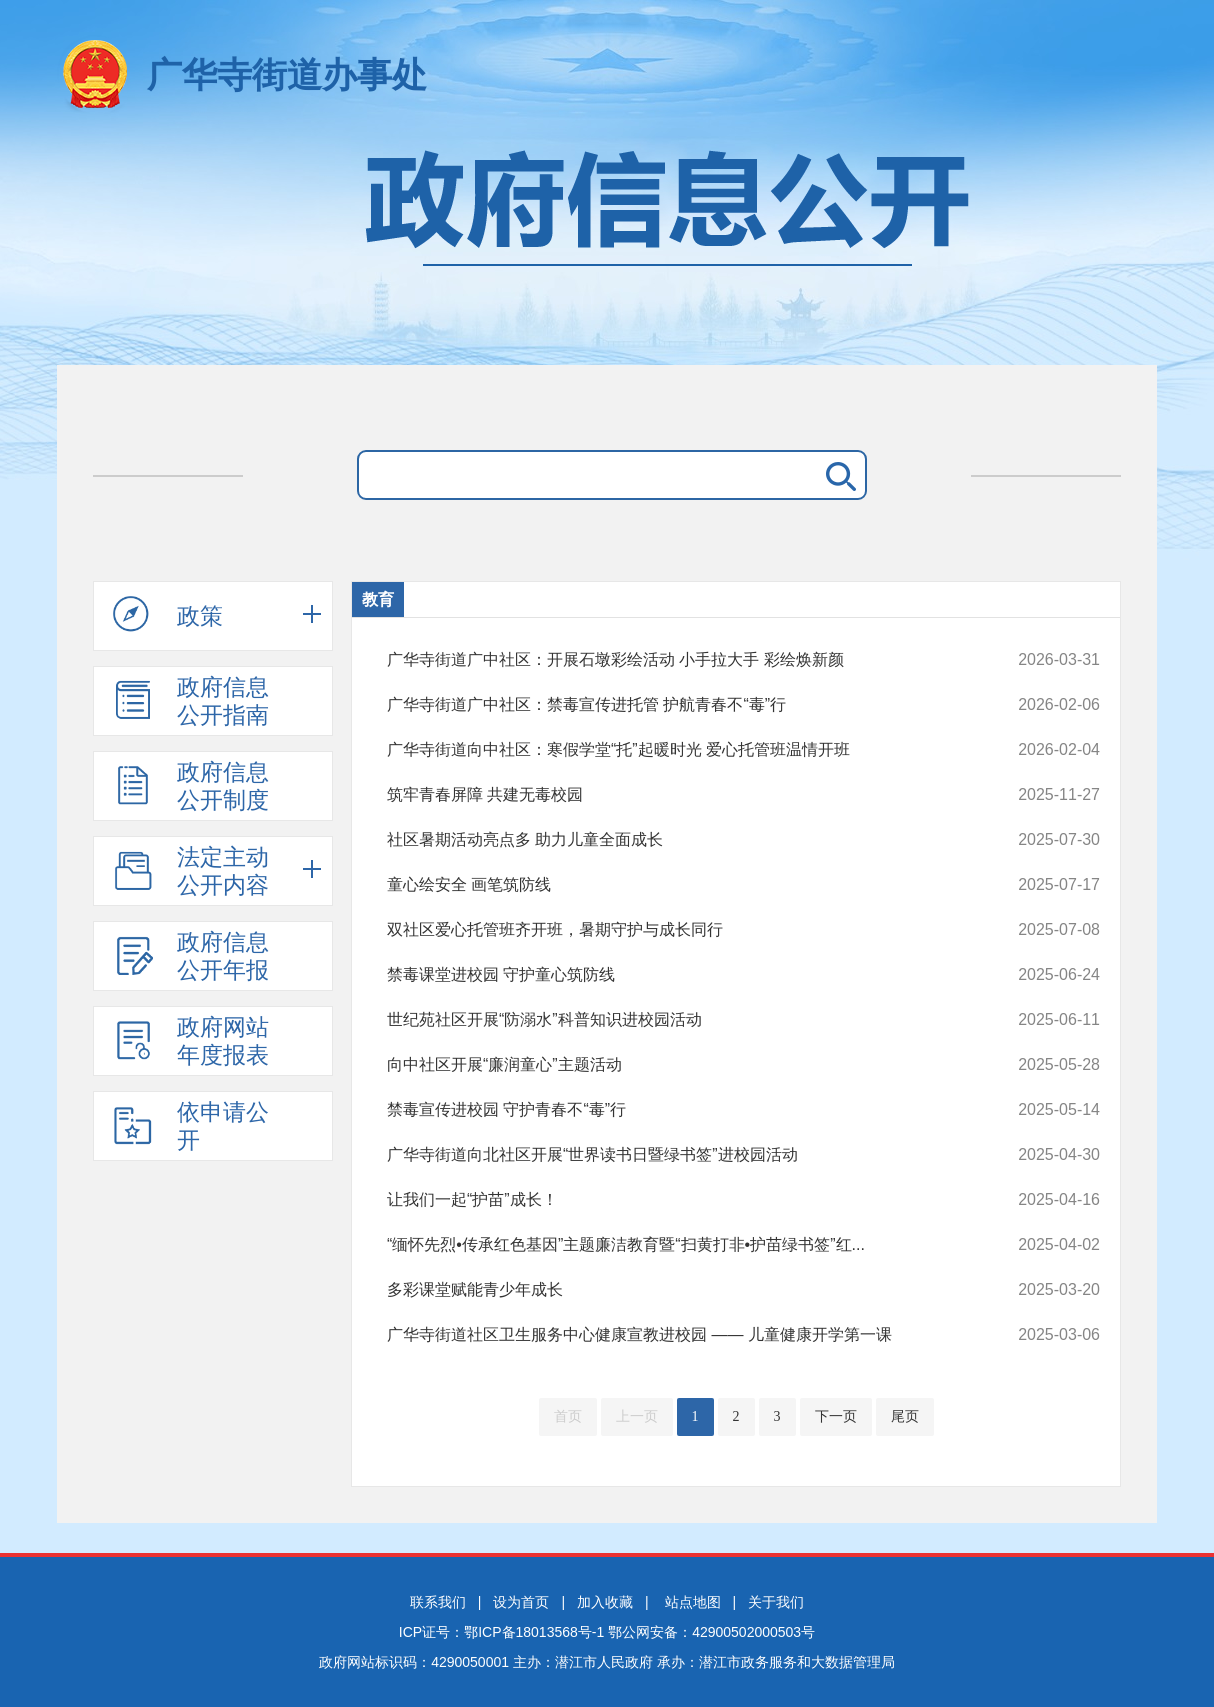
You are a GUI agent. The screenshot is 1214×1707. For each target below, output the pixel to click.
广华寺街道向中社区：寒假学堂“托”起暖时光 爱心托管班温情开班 (676, 750)
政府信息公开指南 (191, 701)
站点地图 (693, 1602)
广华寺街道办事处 (287, 74)
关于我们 (776, 1602)
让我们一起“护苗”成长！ (676, 1200)
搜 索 (837, 475)
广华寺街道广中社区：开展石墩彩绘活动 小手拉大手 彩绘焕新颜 (676, 660)
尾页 (905, 1416)
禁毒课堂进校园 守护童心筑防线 (676, 975)
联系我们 (438, 1602)
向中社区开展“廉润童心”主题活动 (676, 1065)
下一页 (836, 1416)
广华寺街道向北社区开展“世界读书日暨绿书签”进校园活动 (676, 1155)
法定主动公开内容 (191, 871)
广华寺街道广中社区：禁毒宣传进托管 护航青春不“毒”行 (676, 705)
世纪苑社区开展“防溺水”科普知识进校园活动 (676, 1020)
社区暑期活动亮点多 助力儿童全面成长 (676, 840)
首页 (568, 1416)
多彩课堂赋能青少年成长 (676, 1290)
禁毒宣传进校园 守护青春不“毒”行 (676, 1110)
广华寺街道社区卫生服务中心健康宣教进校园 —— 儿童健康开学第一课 (676, 1335)
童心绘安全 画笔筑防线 (676, 885)
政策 (168, 615)
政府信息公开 (607, 247)
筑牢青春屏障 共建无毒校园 (676, 795)
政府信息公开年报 (191, 956)
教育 (378, 599)
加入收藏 (605, 1602)
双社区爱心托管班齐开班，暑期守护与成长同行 (676, 930)
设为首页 (521, 1602)
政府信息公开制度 (191, 786)
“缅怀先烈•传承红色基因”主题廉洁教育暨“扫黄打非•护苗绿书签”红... (676, 1245)
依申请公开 (191, 1126)
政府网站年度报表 (191, 1041)
